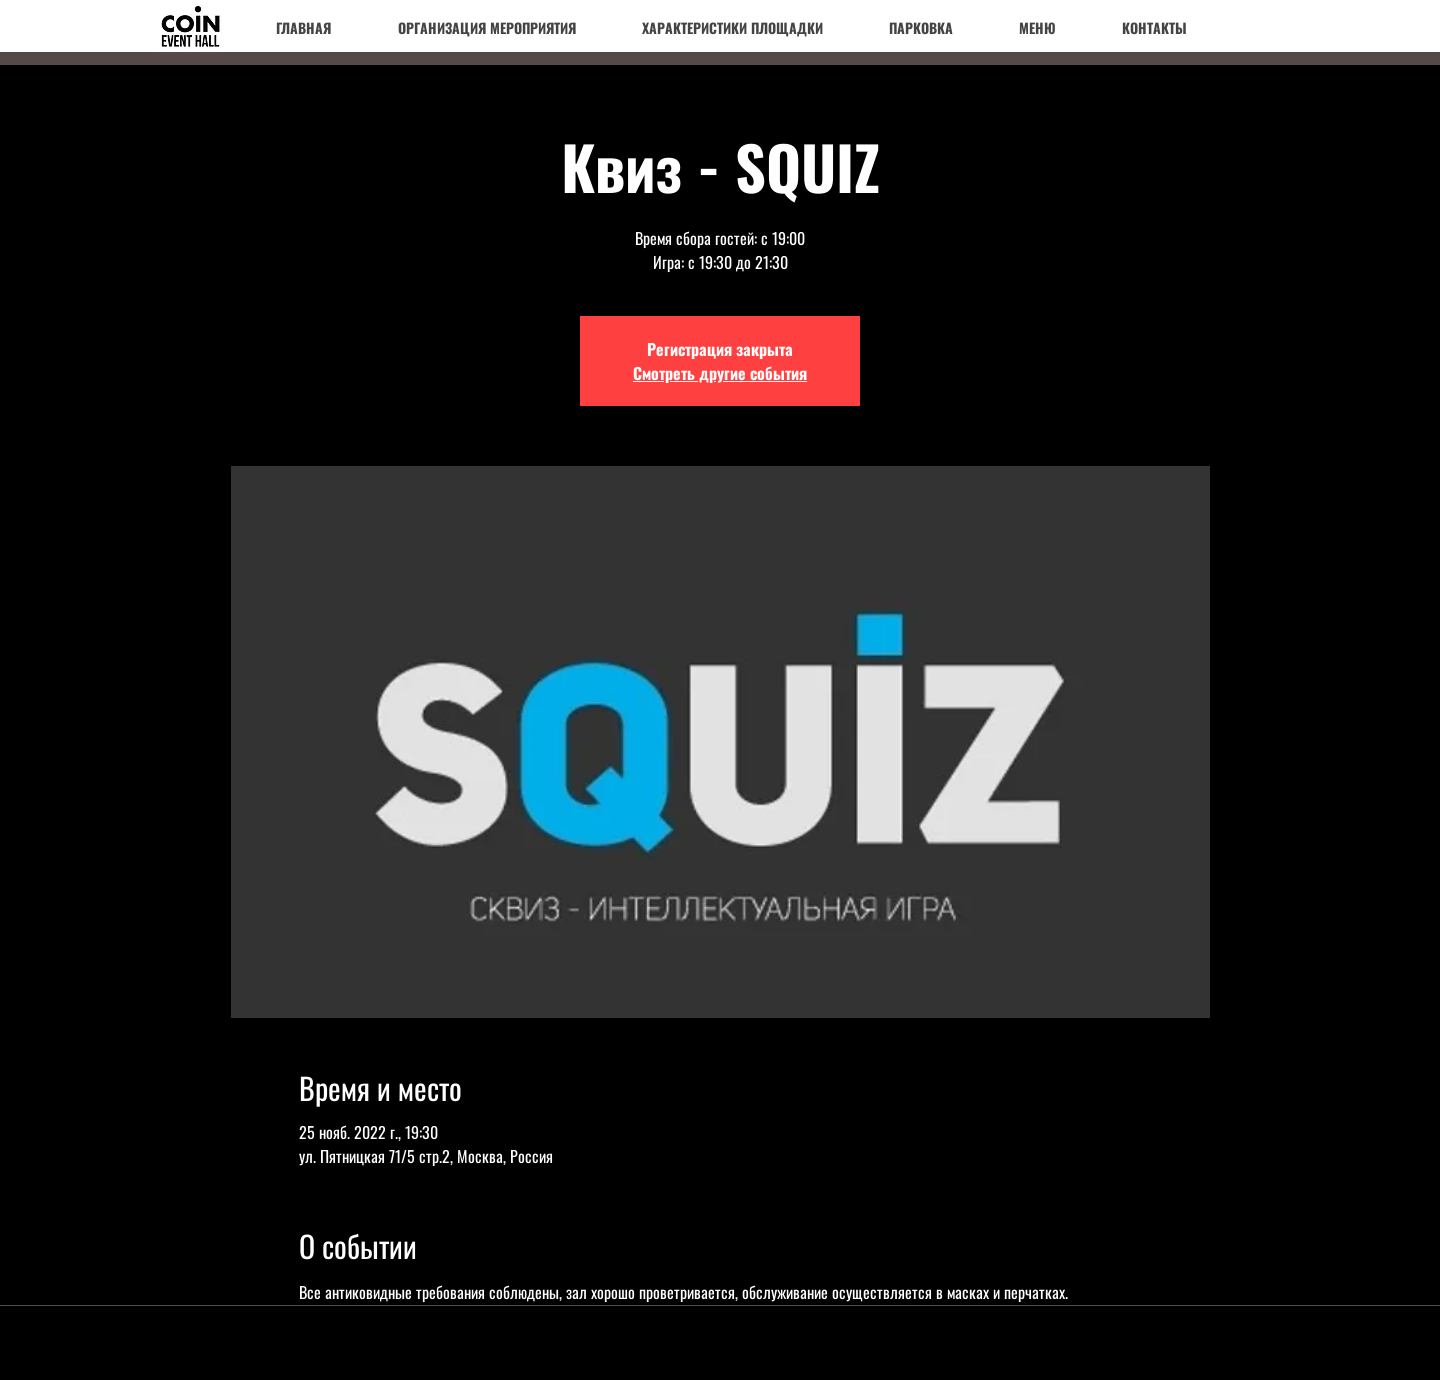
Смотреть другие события (720, 373)
